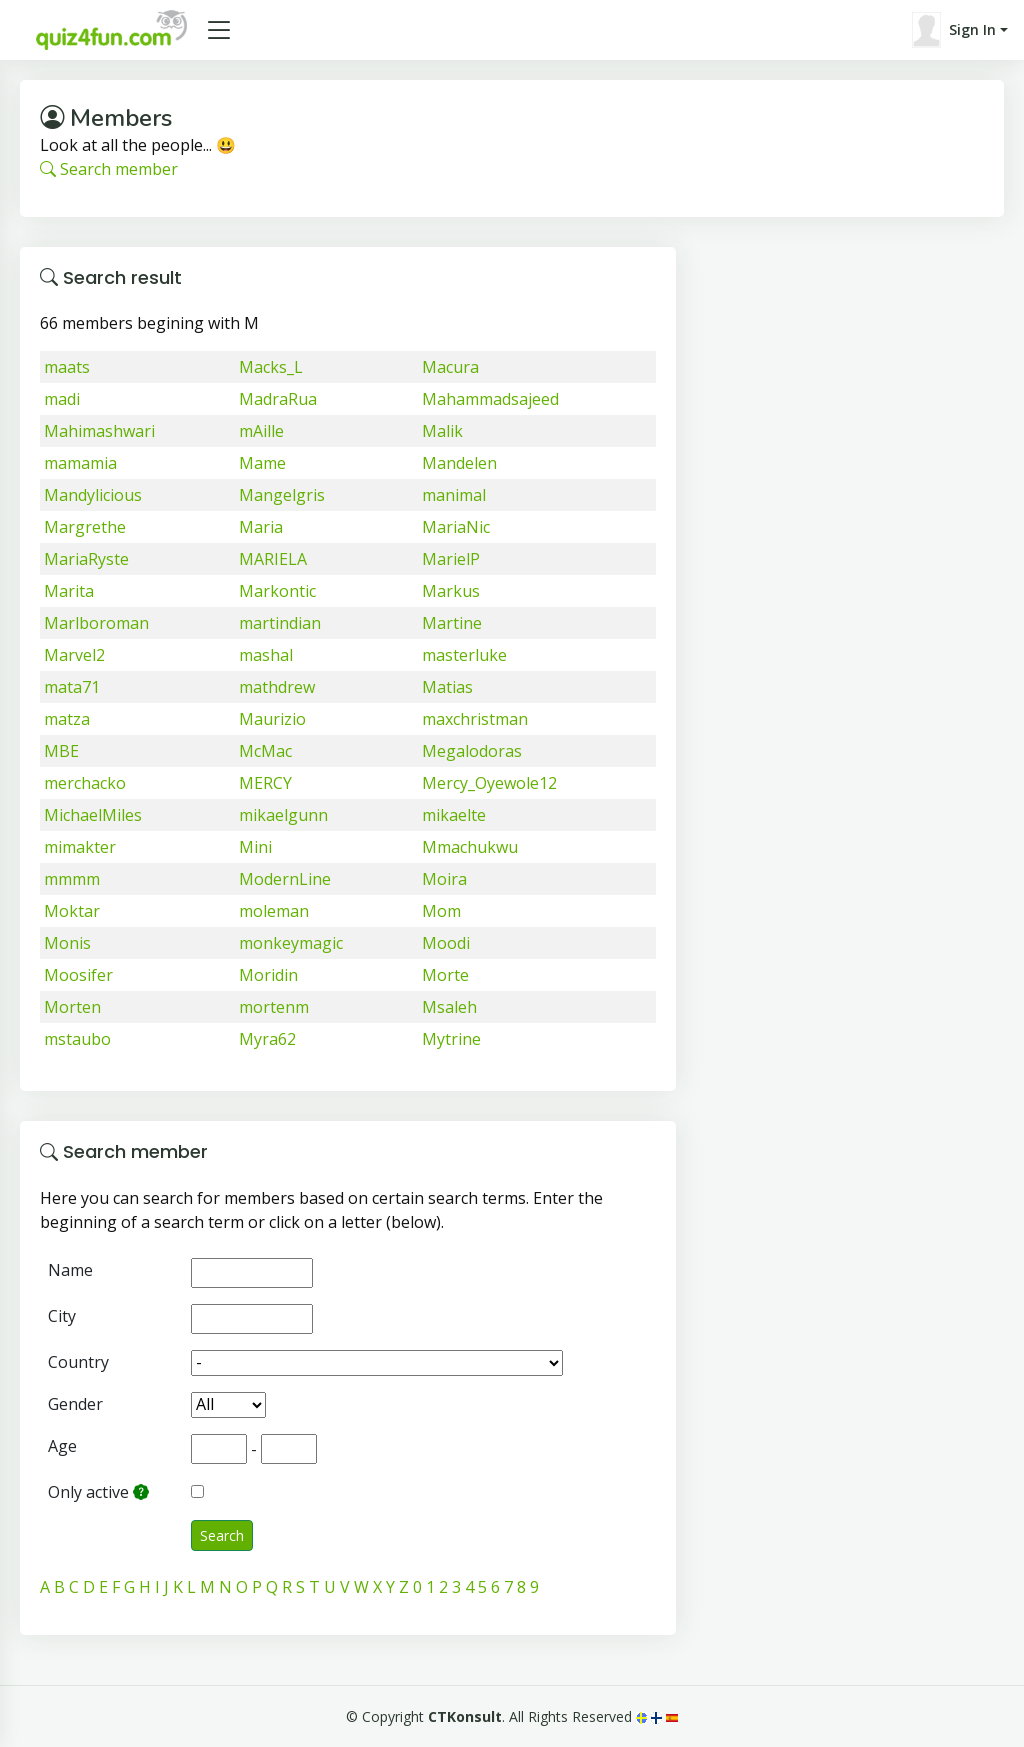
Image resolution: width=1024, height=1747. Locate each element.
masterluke (464, 655)
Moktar (72, 911)
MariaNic (456, 527)
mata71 (72, 687)
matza (67, 719)
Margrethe (85, 527)
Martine (452, 623)
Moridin (268, 975)
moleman (274, 911)
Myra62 (267, 1039)
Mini (255, 847)
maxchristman (475, 719)
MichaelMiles (93, 815)
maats (67, 367)
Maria (261, 527)
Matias (447, 687)
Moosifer (78, 975)
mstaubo (77, 1039)
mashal (266, 655)
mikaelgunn (283, 815)
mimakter (80, 847)
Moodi (446, 943)
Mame (262, 463)
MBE (61, 751)
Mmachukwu (470, 847)
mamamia (80, 463)
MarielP (451, 559)
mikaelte (454, 815)
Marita (69, 591)
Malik (442, 431)
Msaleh (449, 1007)
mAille (261, 431)
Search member (109, 169)
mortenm (274, 1007)
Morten (72, 1007)
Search (222, 1535)
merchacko (85, 783)
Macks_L (271, 367)
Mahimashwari (99, 431)
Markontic (277, 591)
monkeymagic (291, 943)
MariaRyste (86, 559)
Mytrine (451, 1039)
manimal (454, 495)
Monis (67, 943)
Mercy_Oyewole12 (489, 783)
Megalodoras (472, 751)
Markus (451, 591)
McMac (265, 751)
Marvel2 (74, 655)
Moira (444, 879)
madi (62, 399)
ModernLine (285, 879)
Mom (441, 911)
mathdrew (277, 687)
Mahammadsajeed (490, 399)
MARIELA (273, 559)
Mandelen (459, 463)
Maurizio (272, 719)
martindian (280, 623)
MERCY (265, 783)
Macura (450, 367)
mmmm (72, 879)
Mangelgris (282, 495)
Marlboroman (96, 623)
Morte (445, 975)
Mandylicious (93, 495)
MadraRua (278, 399)
